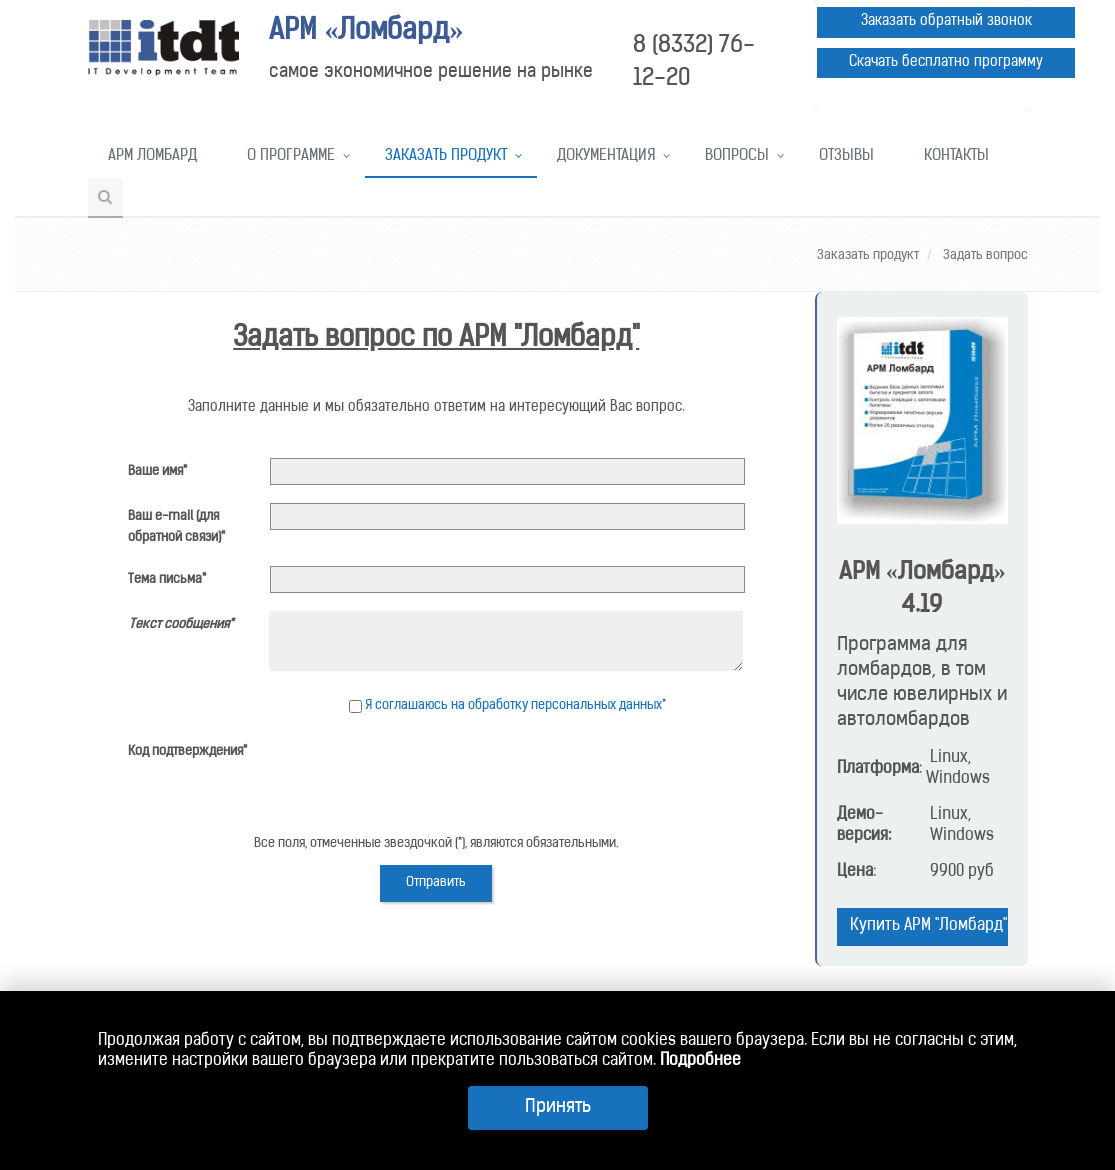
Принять (558, 1107)
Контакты (956, 156)
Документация (606, 156)
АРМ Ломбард (152, 156)
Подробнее (700, 1061)
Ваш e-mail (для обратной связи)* (176, 527)
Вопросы (737, 156)
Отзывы (846, 156)
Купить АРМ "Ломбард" (928, 926)
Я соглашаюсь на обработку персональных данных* (515, 705)
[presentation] (422, 777)
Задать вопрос (984, 255)
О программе (291, 156)
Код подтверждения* (187, 751)
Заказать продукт (446, 156)
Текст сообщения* (181, 624)
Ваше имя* (157, 471)
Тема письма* (167, 579)
